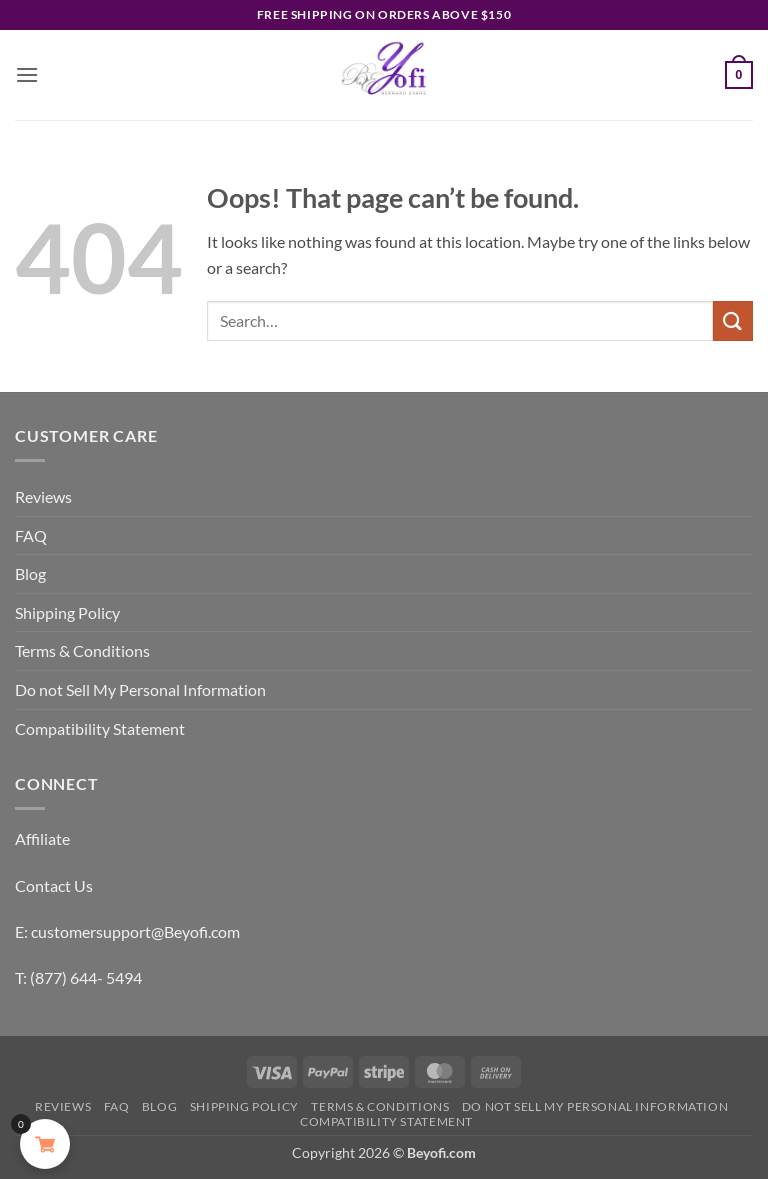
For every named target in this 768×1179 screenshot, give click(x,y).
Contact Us (54, 885)
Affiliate (42, 838)
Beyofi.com (441, 1152)
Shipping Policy (67, 612)
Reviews (43, 496)
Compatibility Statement (100, 728)
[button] (27, 74)
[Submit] (733, 320)
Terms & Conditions (82, 650)
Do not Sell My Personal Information (140, 689)
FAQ (31, 535)
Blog (30, 573)
